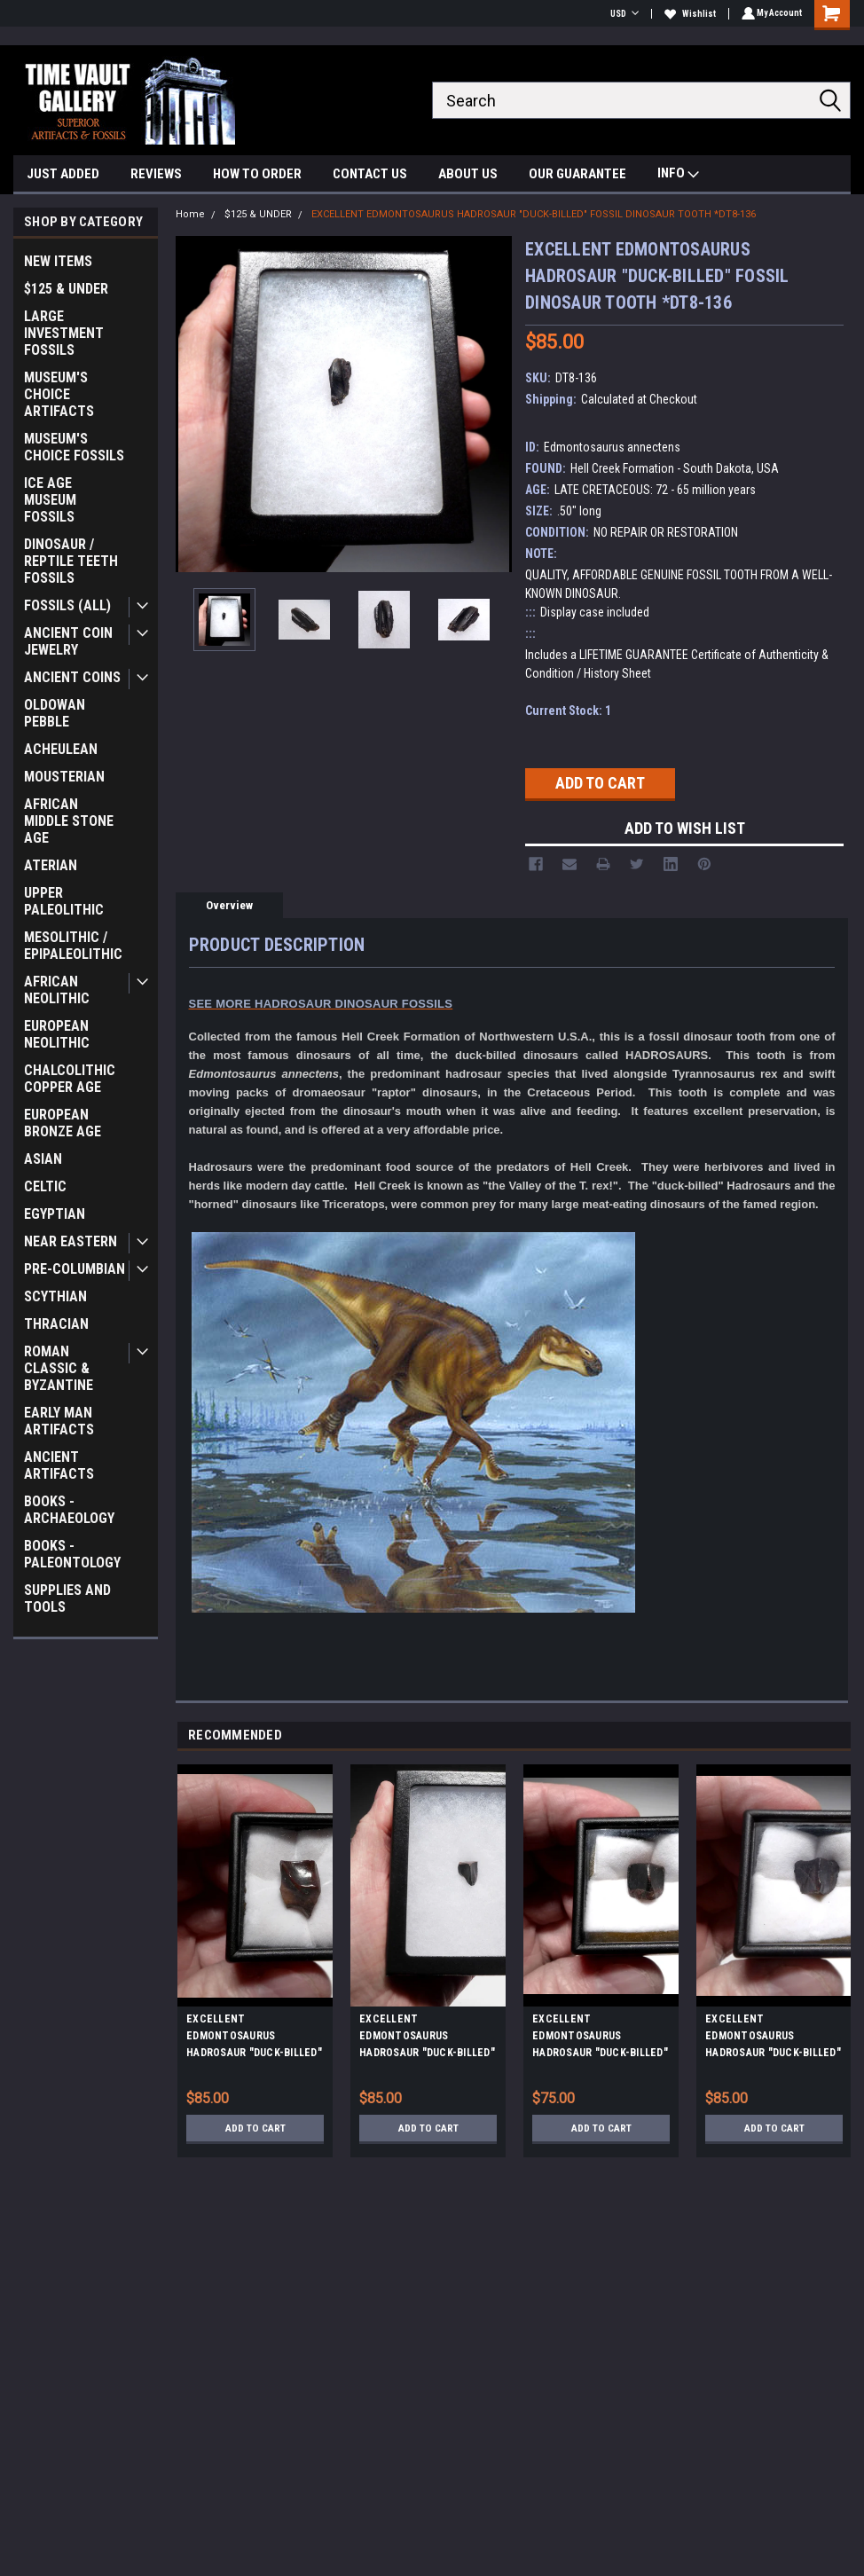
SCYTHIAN (55, 1296)
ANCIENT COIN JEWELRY (68, 641)
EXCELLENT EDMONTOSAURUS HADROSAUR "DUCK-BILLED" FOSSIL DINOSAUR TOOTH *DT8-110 (254, 2038)
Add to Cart (255, 2128)
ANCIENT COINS (72, 677)
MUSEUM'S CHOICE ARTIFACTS (59, 394)
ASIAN (43, 1159)
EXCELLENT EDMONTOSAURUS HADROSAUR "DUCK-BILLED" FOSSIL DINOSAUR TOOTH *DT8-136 (533, 214)
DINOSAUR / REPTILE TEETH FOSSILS (71, 561)
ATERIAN (50, 865)
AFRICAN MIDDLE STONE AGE (69, 821)
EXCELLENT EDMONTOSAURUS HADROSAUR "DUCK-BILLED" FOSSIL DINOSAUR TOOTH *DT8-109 (600, 2038)
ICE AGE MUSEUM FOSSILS (50, 500)
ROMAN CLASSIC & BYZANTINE (58, 1368)
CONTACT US (370, 174)
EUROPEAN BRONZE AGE (62, 1123)
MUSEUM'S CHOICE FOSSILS (74, 447)
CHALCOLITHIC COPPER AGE (69, 1079)
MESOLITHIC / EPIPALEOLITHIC (73, 945)
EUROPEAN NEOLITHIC (57, 1034)
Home (190, 214)
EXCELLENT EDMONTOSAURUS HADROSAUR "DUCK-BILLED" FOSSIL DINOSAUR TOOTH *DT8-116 (773, 2038)
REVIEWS (156, 174)
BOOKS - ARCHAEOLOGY (69, 1510)
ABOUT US (468, 174)
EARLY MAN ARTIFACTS (59, 1421)
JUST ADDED (63, 174)
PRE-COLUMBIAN (74, 1269)
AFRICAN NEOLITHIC (57, 990)
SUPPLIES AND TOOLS (67, 1598)
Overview (229, 905)
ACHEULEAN (61, 749)
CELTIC (45, 1186)
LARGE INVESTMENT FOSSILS (64, 333)
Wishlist (687, 14)
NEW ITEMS (58, 261)
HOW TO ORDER (257, 174)
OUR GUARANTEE (577, 174)
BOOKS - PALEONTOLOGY (72, 1554)
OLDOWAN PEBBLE (54, 713)
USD (622, 14)
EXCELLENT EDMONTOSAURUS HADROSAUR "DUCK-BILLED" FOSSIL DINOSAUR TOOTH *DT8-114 (427, 2038)
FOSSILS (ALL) (67, 605)
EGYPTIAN (54, 1214)
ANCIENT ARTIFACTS (59, 1465)
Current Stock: (568, 710)
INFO (678, 175)
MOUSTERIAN (64, 776)
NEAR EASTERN (70, 1241)
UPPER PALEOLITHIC (64, 901)
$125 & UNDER (66, 288)
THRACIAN (56, 1323)
